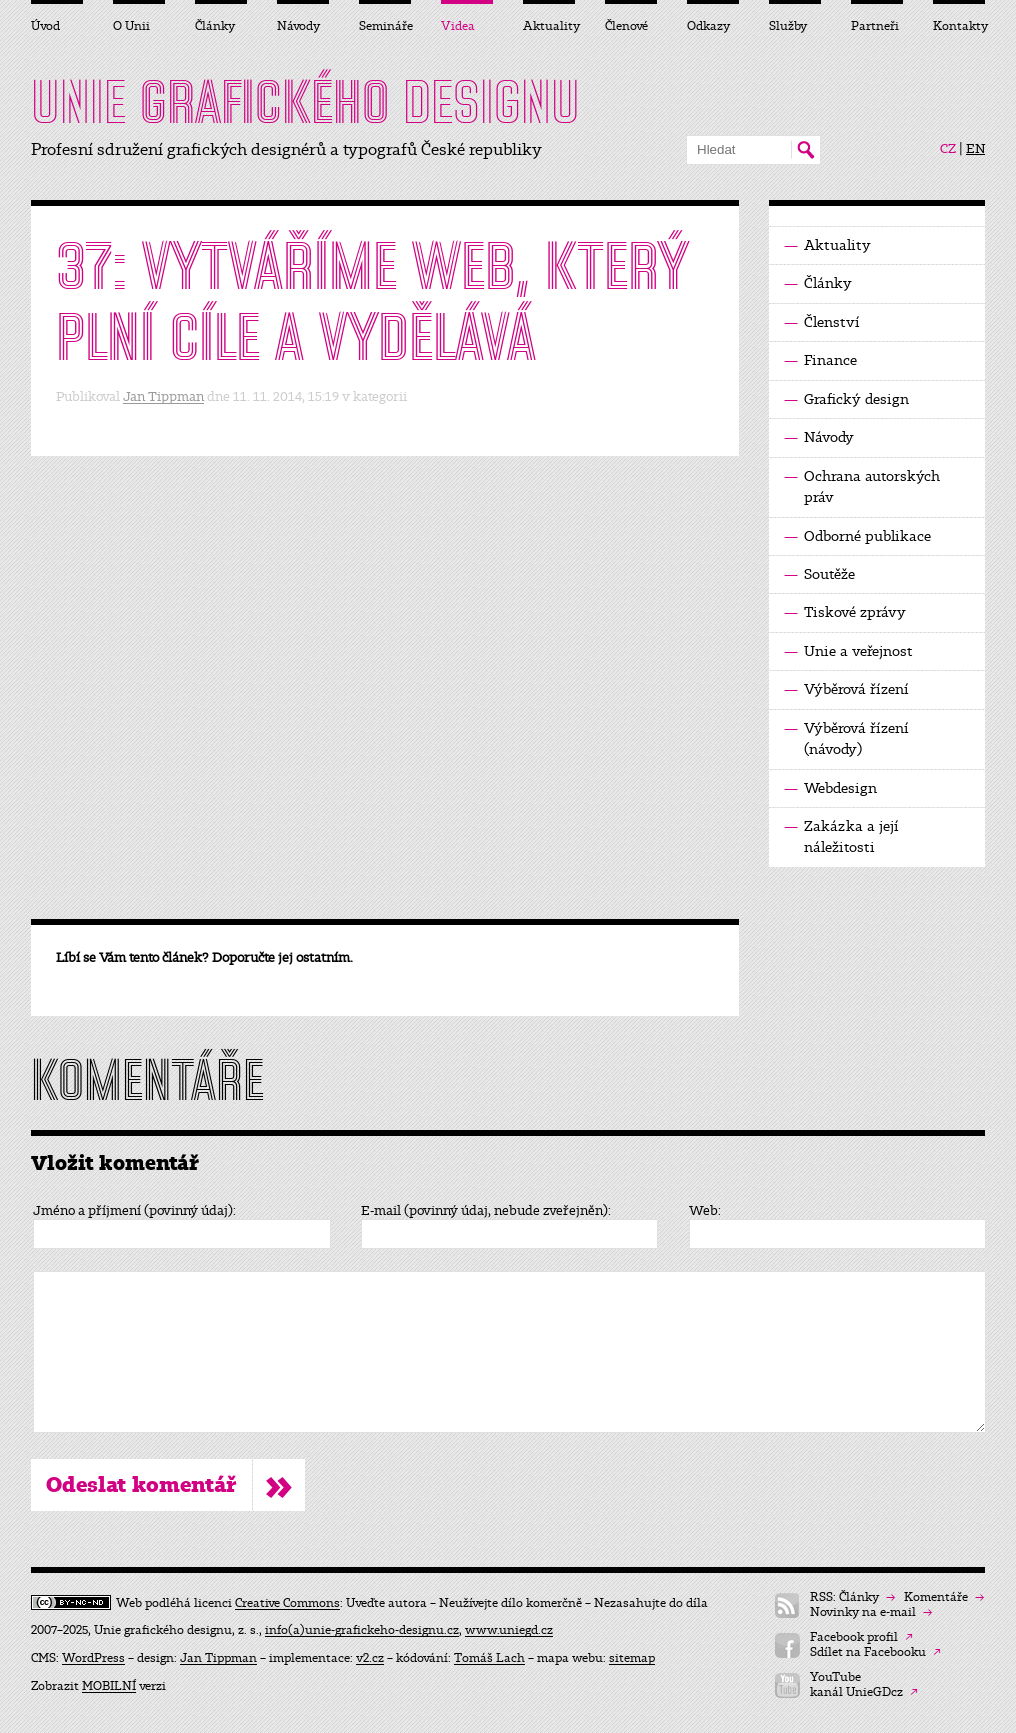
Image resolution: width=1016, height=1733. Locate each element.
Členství (822, 322)
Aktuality (827, 245)
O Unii (131, 26)
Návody (819, 437)
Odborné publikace (857, 536)
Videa (458, 26)
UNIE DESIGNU (305, 102)
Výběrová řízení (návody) (846, 738)
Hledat (805, 150)
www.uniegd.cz (509, 1630)
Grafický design (846, 399)
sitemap (632, 1658)
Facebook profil (861, 1637)
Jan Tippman (163, 396)
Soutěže (819, 574)
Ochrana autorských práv (862, 486)
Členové (626, 26)
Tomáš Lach (489, 1658)
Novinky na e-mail (871, 1612)
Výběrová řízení (846, 689)
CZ (948, 149)
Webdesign (830, 788)
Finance (820, 360)
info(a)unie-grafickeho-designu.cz (362, 1630)
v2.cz (370, 1658)
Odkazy (708, 26)
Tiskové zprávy (845, 612)
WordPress (93, 1658)
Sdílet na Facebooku (875, 1652)
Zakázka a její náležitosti (841, 836)
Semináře (385, 26)
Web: (705, 1211)
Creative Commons (287, 1603)
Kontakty (959, 26)
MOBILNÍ (109, 1686)
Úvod (45, 26)
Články (818, 283)
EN (975, 149)
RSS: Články (852, 1597)
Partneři (875, 26)
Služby (788, 26)
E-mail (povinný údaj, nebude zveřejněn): (486, 1211)
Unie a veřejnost (848, 651)
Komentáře (944, 1597)
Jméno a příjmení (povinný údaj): (134, 1211)
